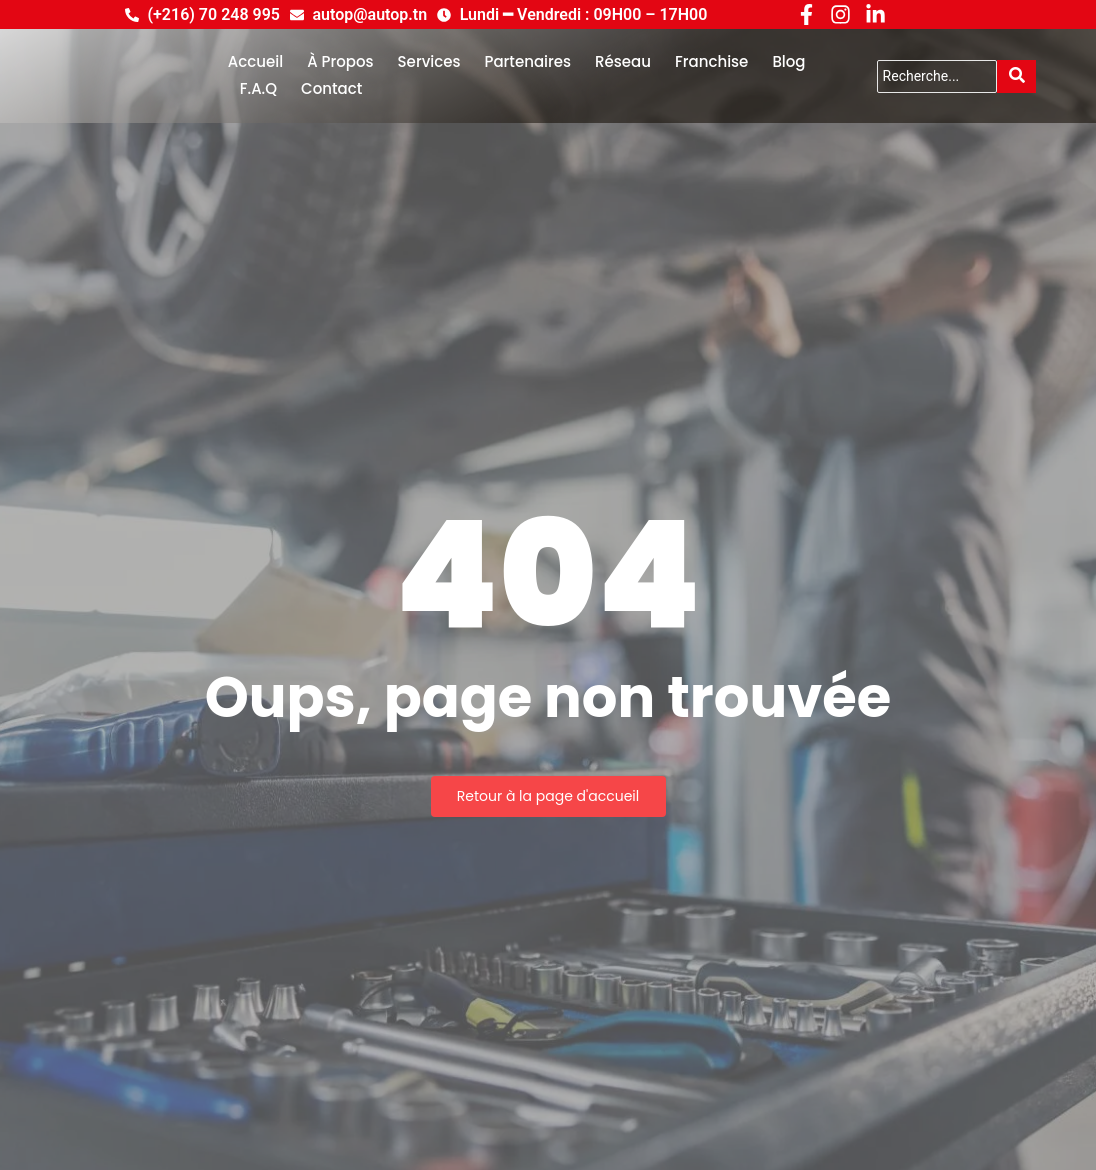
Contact (331, 88)
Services (429, 61)
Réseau (623, 61)
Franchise (711, 61)
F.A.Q (258, 88)
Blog (788, 61)
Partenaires (528, 61)
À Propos (340, 61)
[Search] (937, 76)
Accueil (255, 61)
